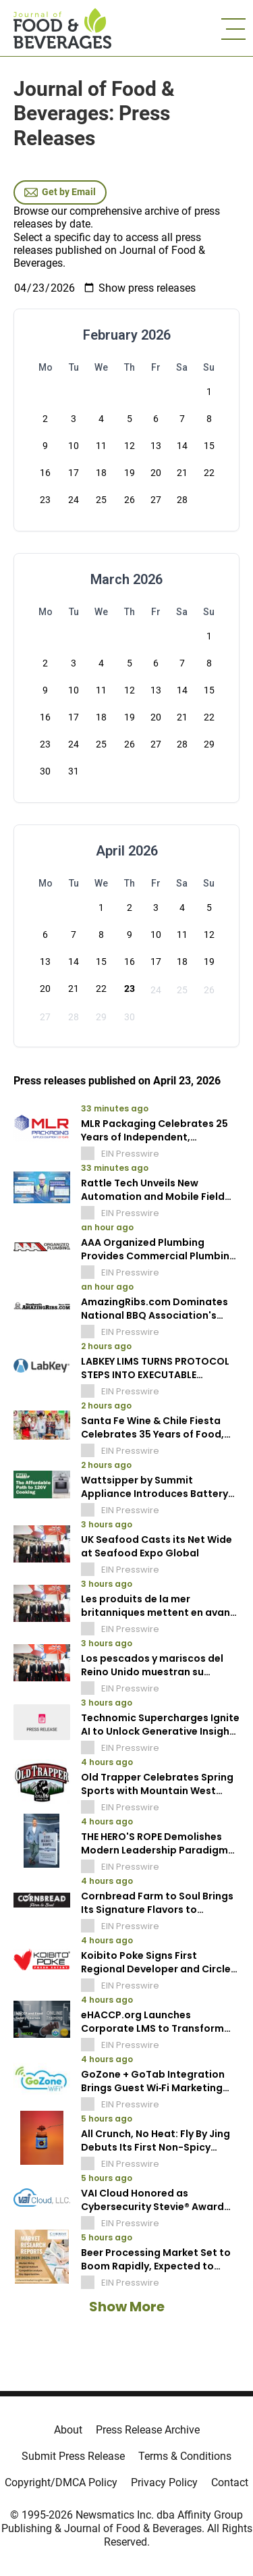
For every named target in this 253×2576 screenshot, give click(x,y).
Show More (127, 2306)
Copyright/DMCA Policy (61, 2482)
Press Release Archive (148, 2429)
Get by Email (60, 192)
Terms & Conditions (184, 2456)
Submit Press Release (73, 2456)
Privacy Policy (164, 2482)
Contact (229, 2482)
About (68, 2429)
